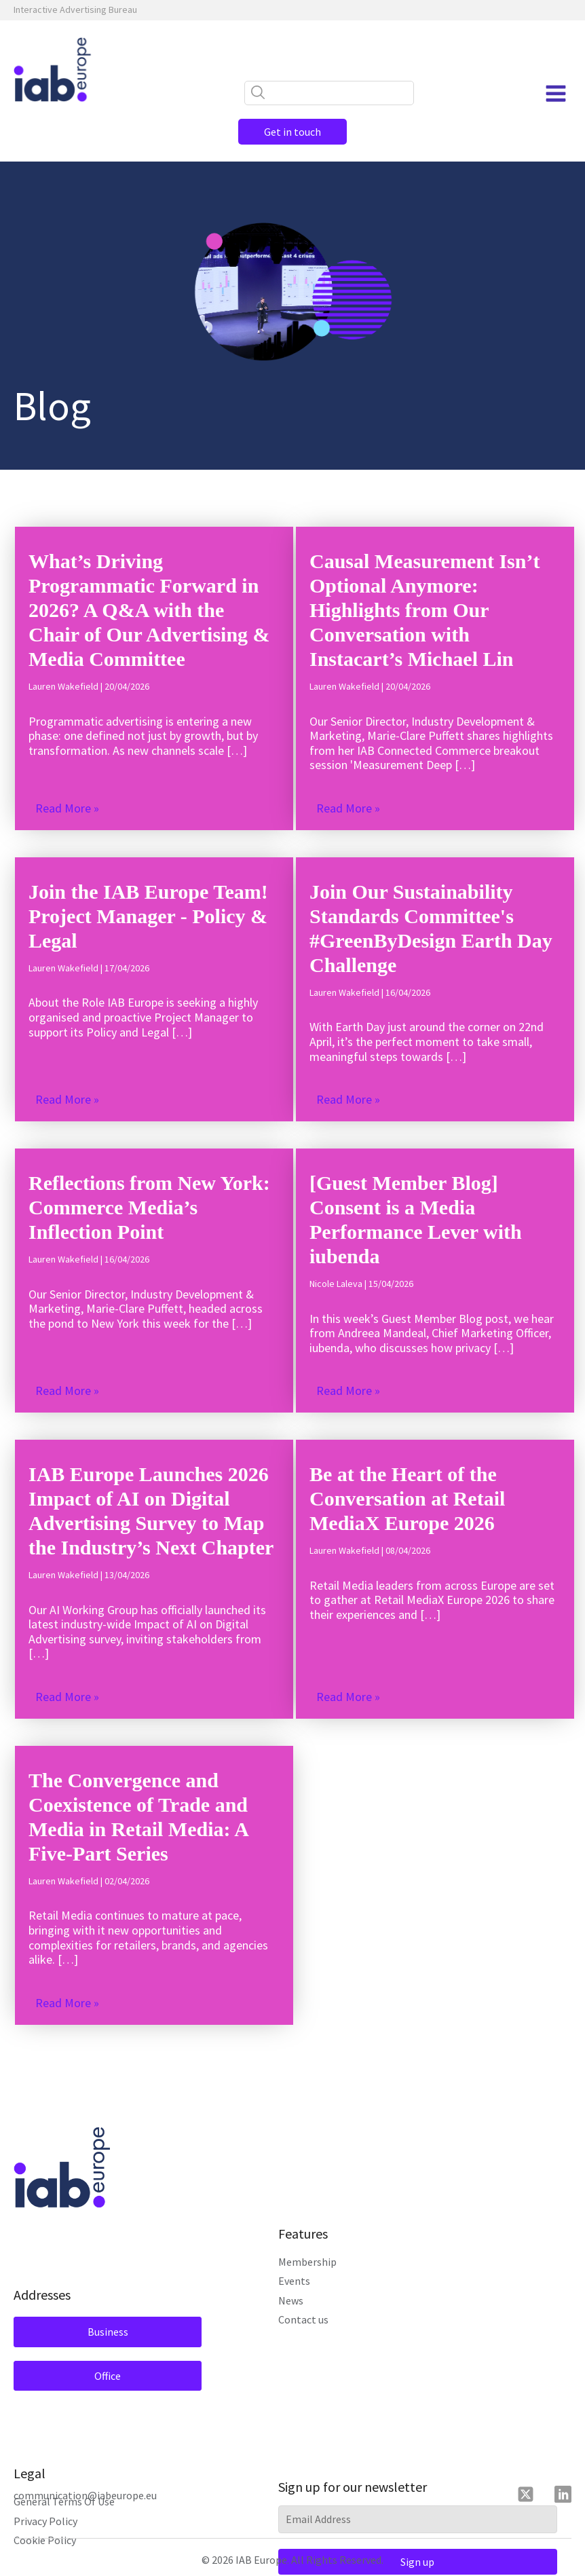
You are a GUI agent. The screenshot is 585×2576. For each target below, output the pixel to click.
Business (108, 2331)
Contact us (303, 2319)
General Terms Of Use (64, 2501)
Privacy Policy (45, 2521)
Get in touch (292, 131)
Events (294, 2281)
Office (107, 2376)
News (290, 2300)
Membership (307, 2262)
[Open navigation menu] (556, 93)
